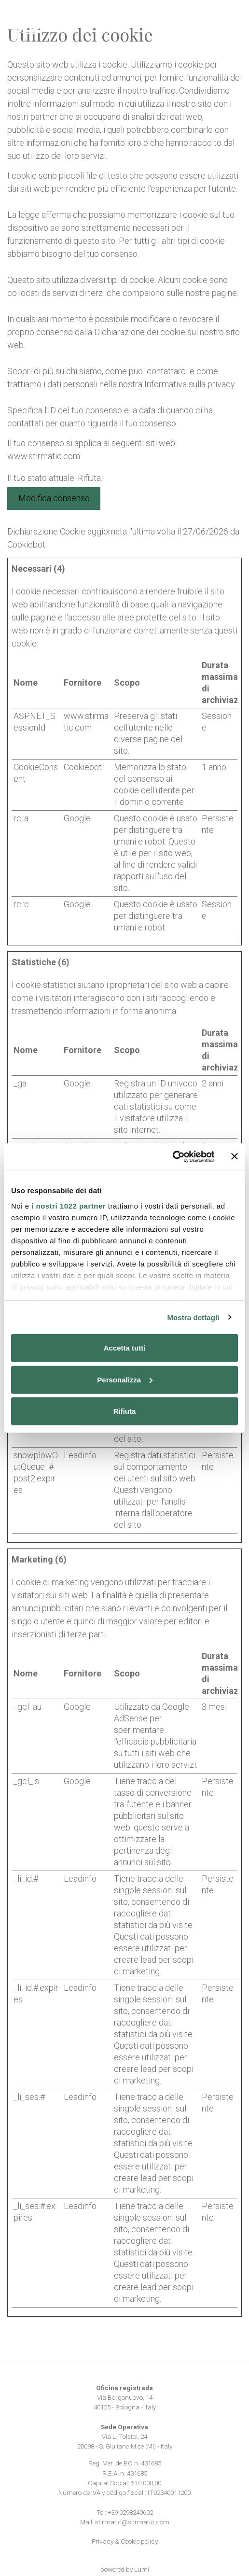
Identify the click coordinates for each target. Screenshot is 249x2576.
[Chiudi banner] (234, 1156)
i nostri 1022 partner (68, 1205)
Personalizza (124, 1379)
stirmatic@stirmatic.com (132, 2522)
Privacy (102, 2541)
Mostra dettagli (193, 1317)
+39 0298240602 (130, 2512)
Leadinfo (80, 1455)
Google (77, 818)
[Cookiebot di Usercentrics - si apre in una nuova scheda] (172, 1156)
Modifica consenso (54, 498)
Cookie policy (139, 2541)
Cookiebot (26, 544)
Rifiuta (124, 1411)
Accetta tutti (125, 1348)
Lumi (141, 2569)
